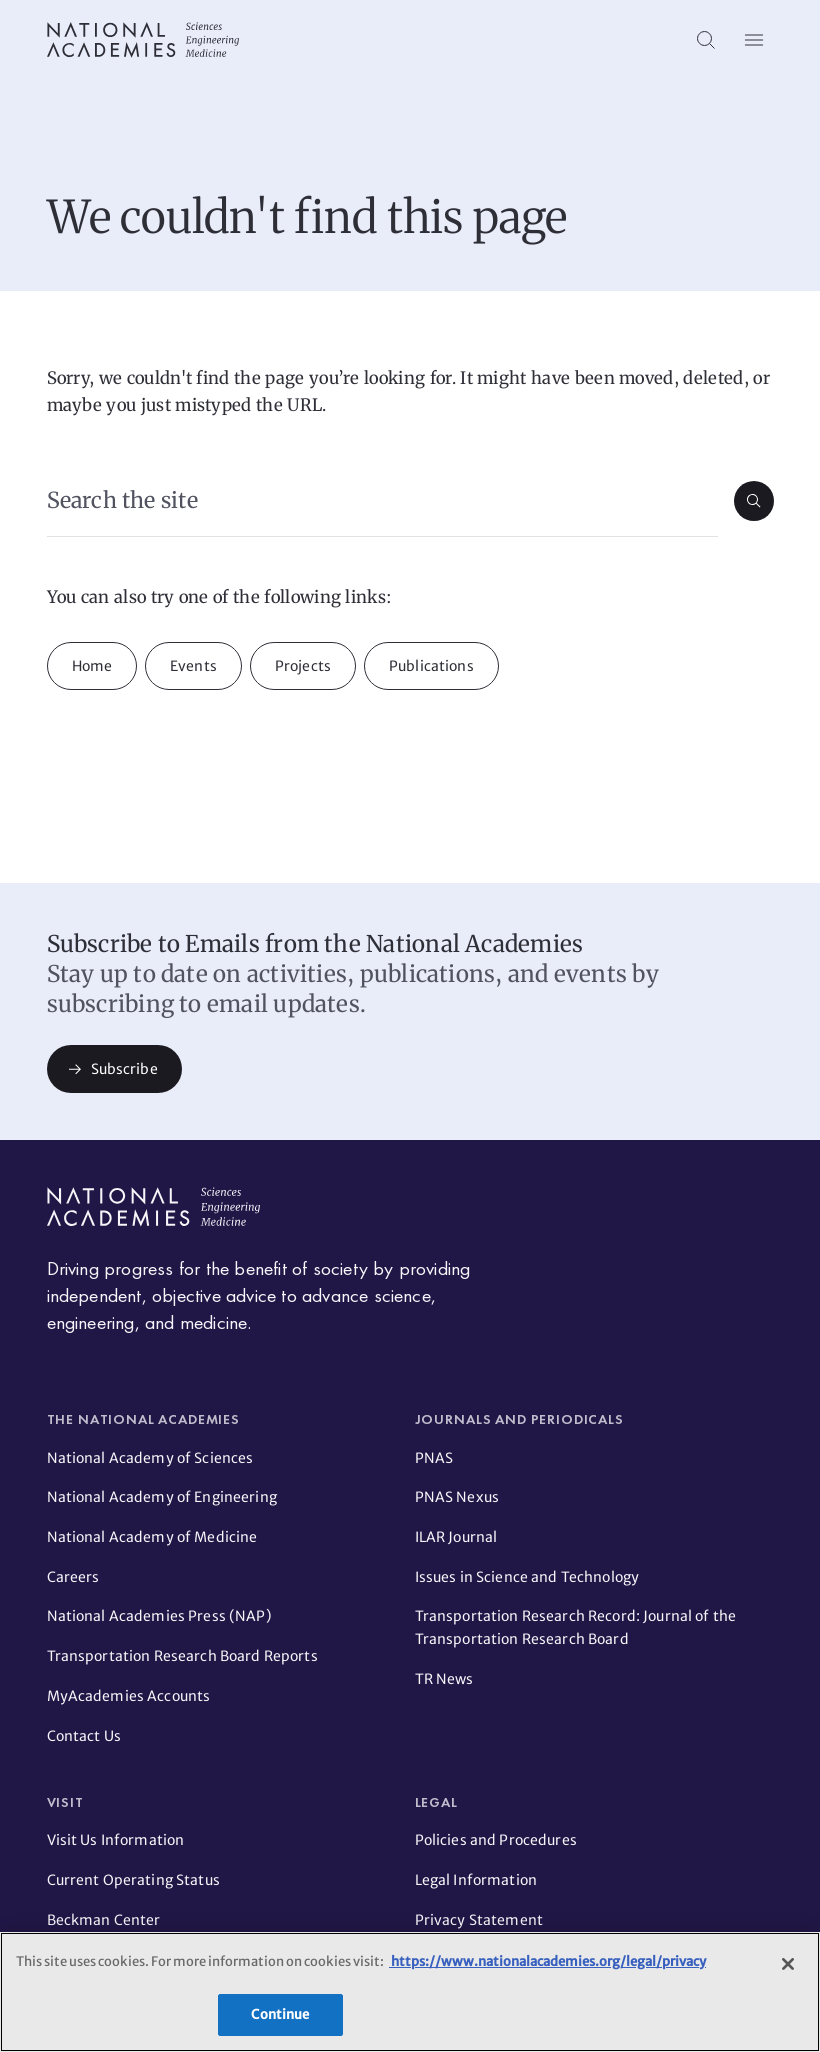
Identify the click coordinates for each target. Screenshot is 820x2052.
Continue (280, 2014)
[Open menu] (754, 40)
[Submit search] (754, 501)
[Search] (706, 40)
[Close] (788, 1964)
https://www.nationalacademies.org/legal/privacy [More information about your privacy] (547, 1961)
